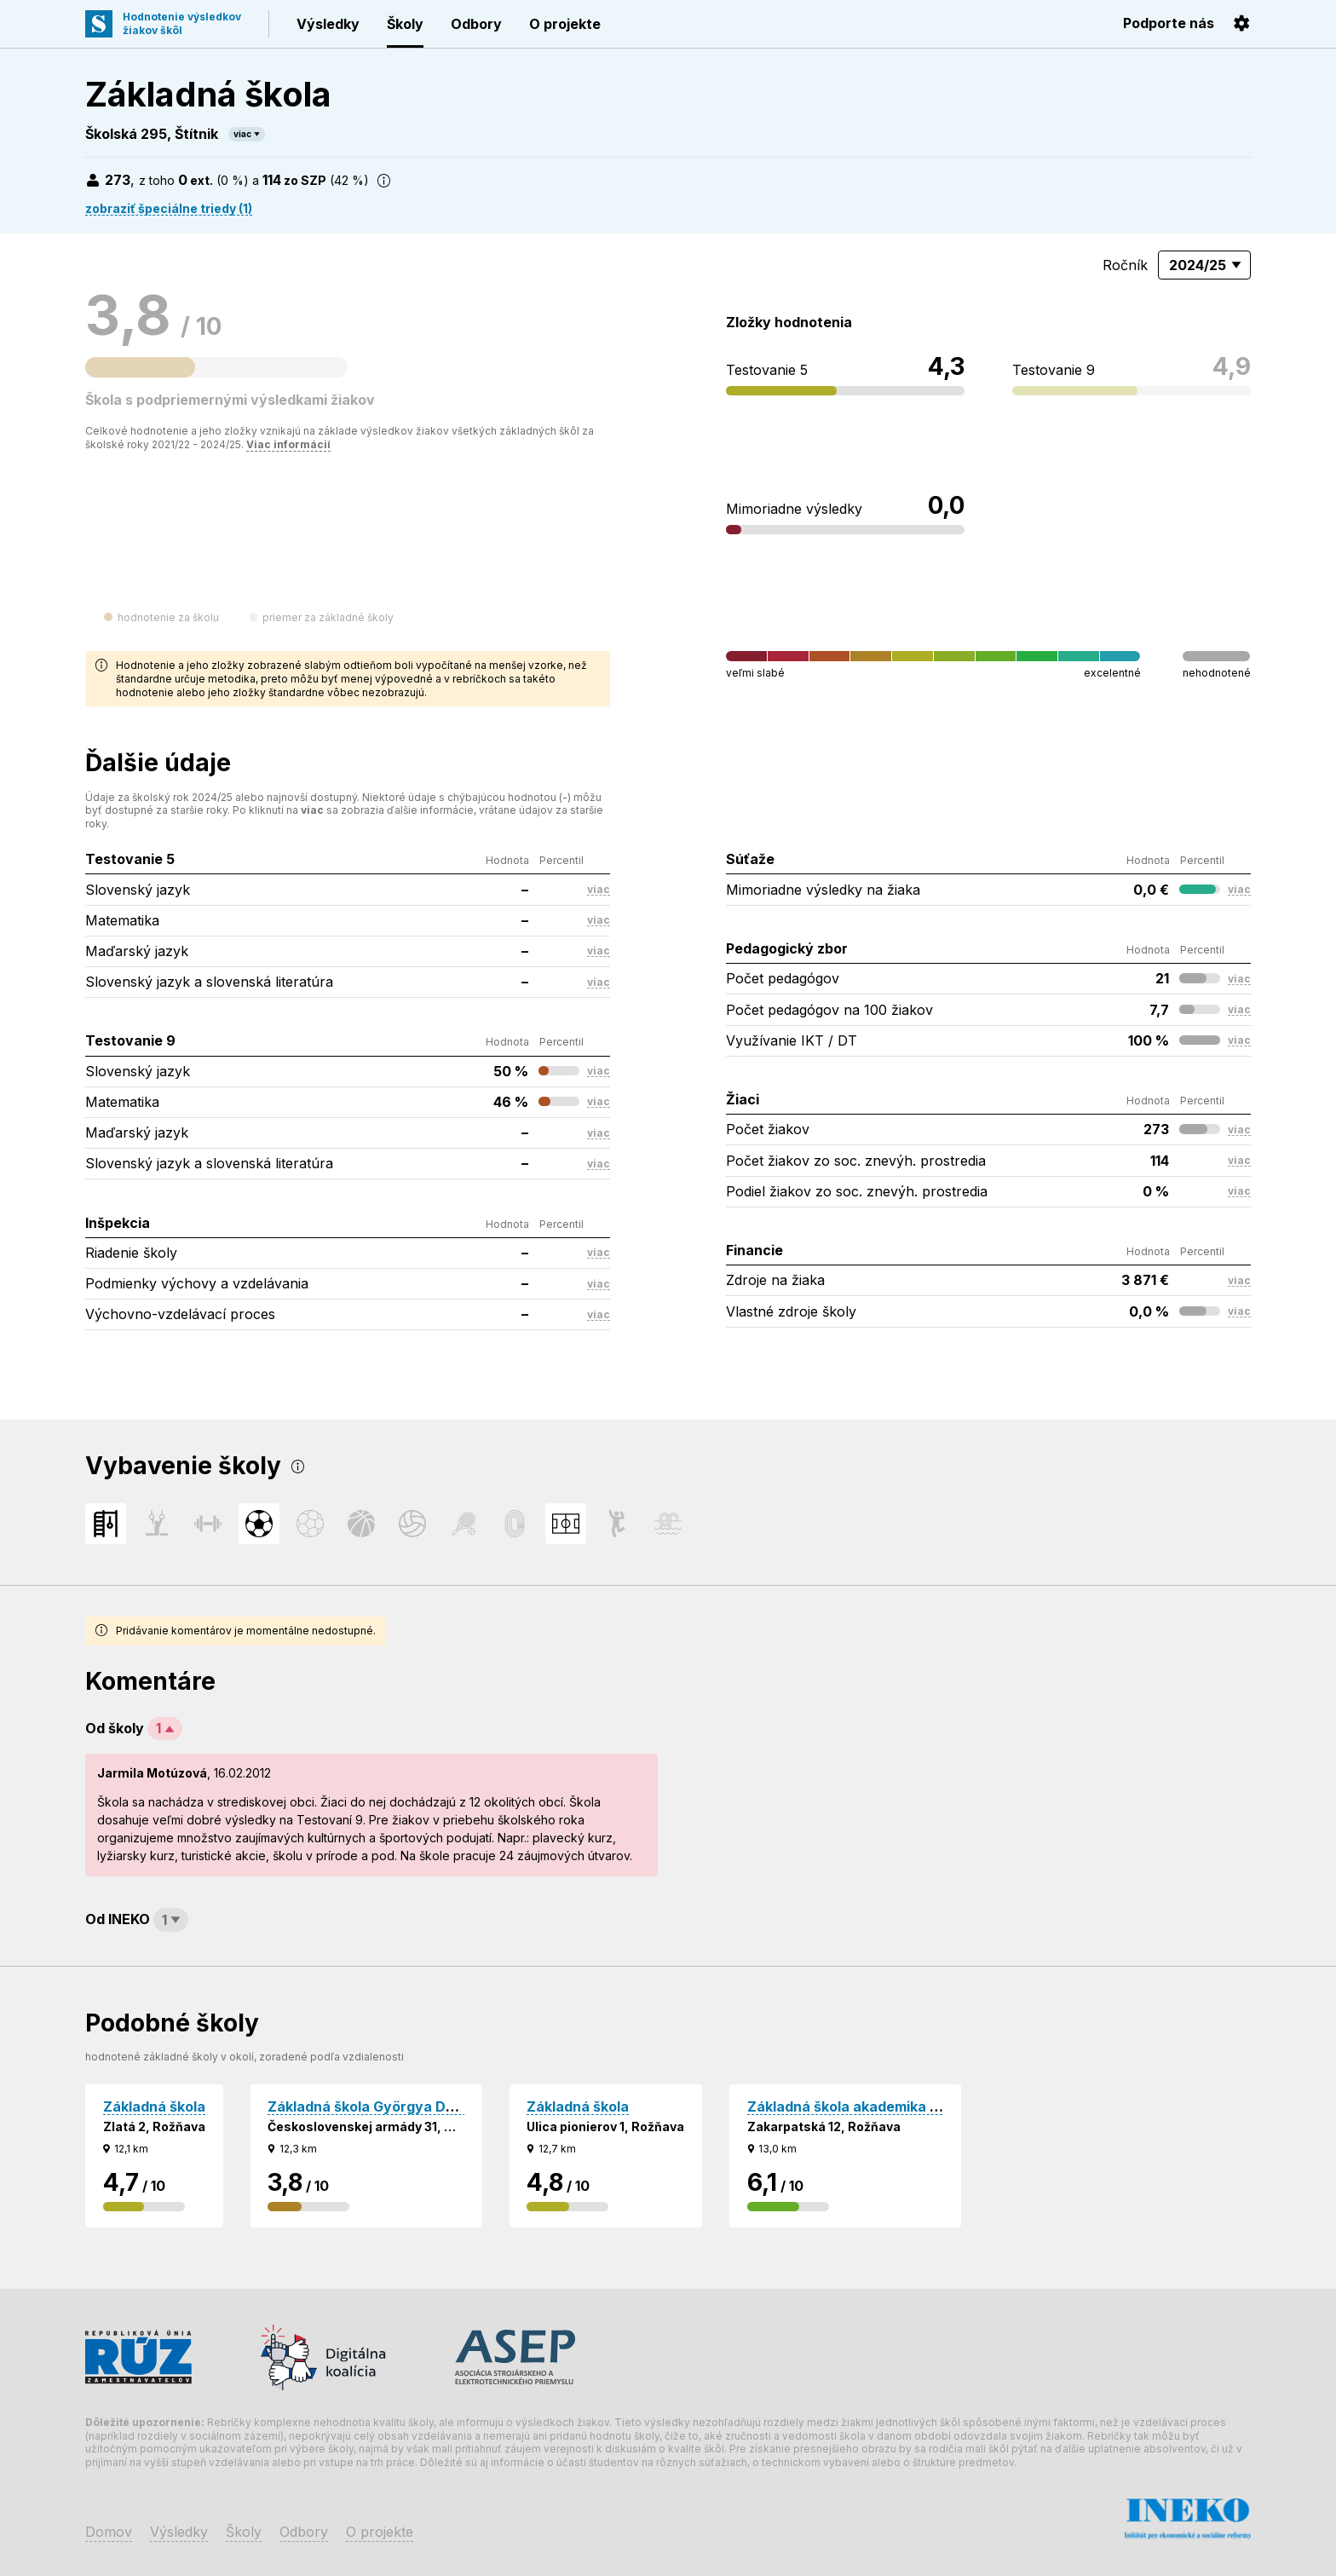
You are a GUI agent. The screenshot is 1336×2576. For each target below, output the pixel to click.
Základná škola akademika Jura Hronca (881, 2106)
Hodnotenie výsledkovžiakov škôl (182, 23)
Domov (108, 2531)
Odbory (476, 23)
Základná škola (154, 2106)
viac (242, 134)
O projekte (565, 23)
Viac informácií (288, 444)
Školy (405, 23)
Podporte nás (1168, 23)
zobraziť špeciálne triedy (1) (168, 208)
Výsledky (328, 23)
